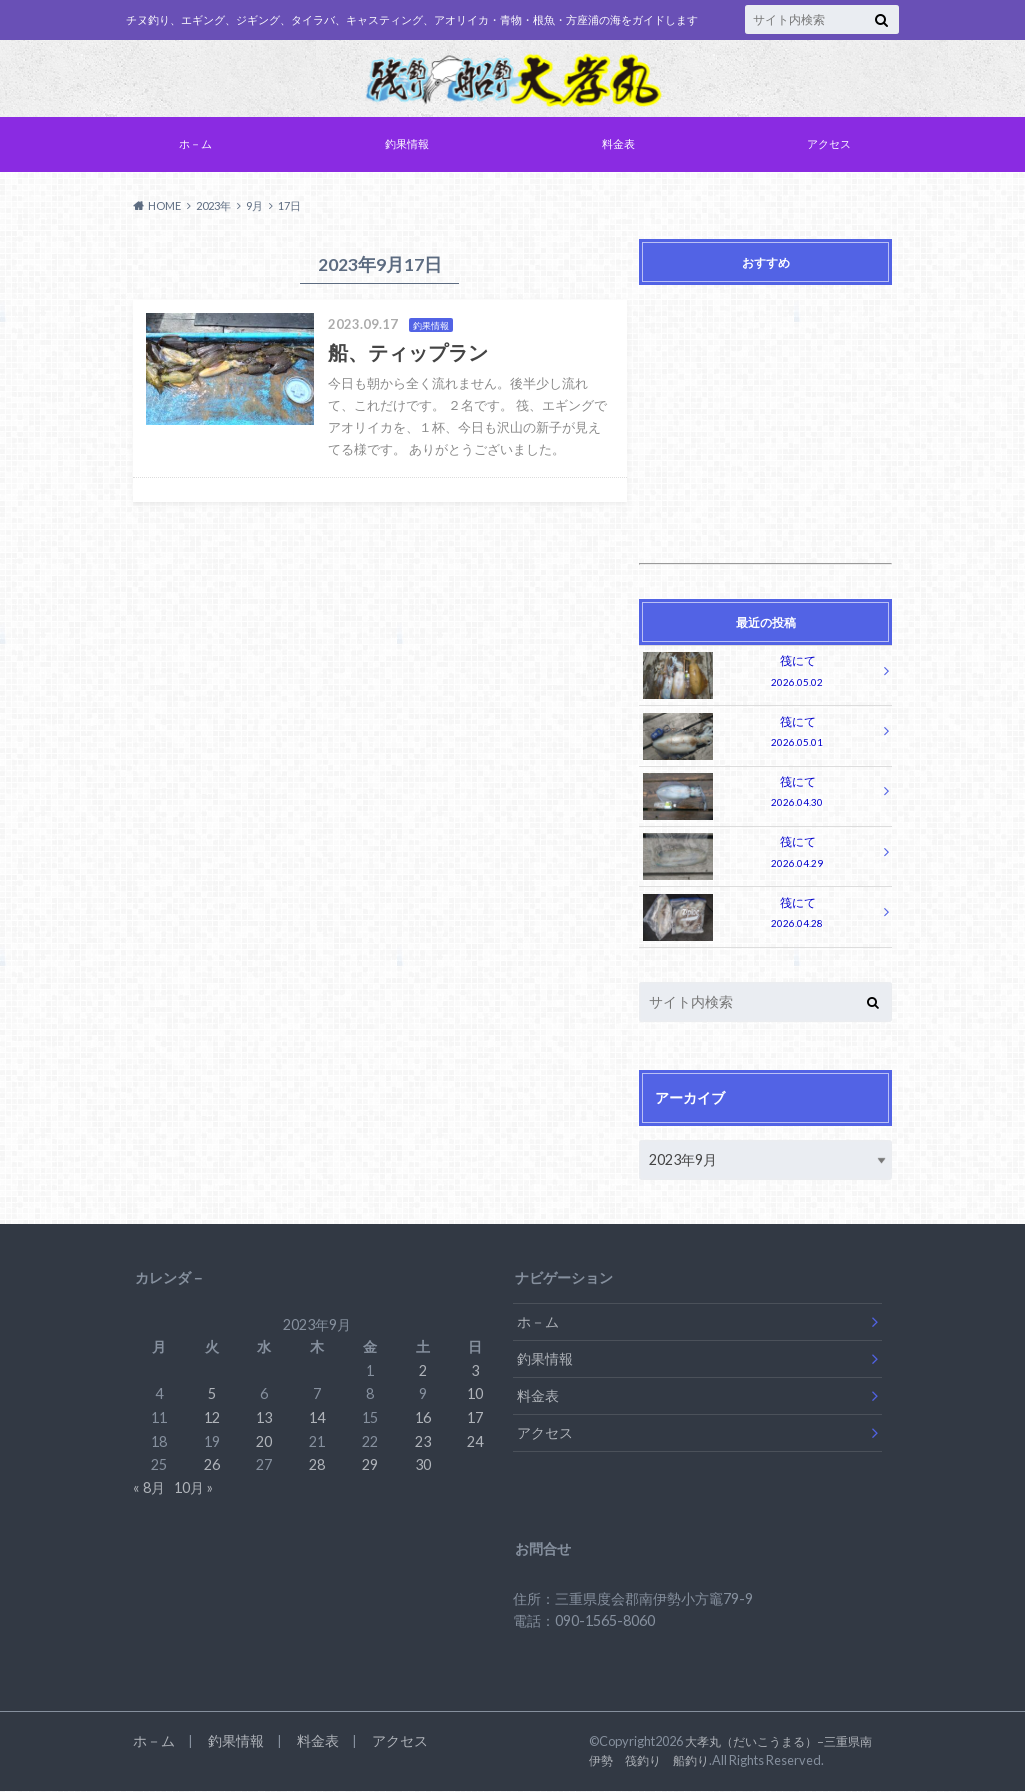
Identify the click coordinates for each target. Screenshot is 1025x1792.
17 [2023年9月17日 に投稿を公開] (475, 1418)
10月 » (193, 1488)
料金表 (618, 147)
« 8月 (149, 1488)
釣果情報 (407, 147)
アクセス (829, 147)
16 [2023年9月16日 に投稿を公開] (423, 1418)
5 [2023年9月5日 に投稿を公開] (212, 1394)
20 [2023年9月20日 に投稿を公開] (264, 1442)
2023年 (213, 209)
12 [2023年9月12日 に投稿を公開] (212, 1418)
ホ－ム (195, 147)
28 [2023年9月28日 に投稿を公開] (317, 1465)
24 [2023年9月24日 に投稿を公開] (475, 1442)
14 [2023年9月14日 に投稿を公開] (317, 1418)
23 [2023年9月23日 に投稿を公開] (423, 1442)
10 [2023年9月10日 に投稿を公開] (475, 1394)
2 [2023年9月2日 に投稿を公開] (423, 1371)
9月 (254, 209)
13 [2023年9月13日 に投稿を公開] (264, 1418)
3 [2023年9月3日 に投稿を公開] (475, 1371)
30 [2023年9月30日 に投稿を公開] (423, 1465)
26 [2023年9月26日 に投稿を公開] (212, 1465)
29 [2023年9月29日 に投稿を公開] (370, 1465)
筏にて (761, 676)
